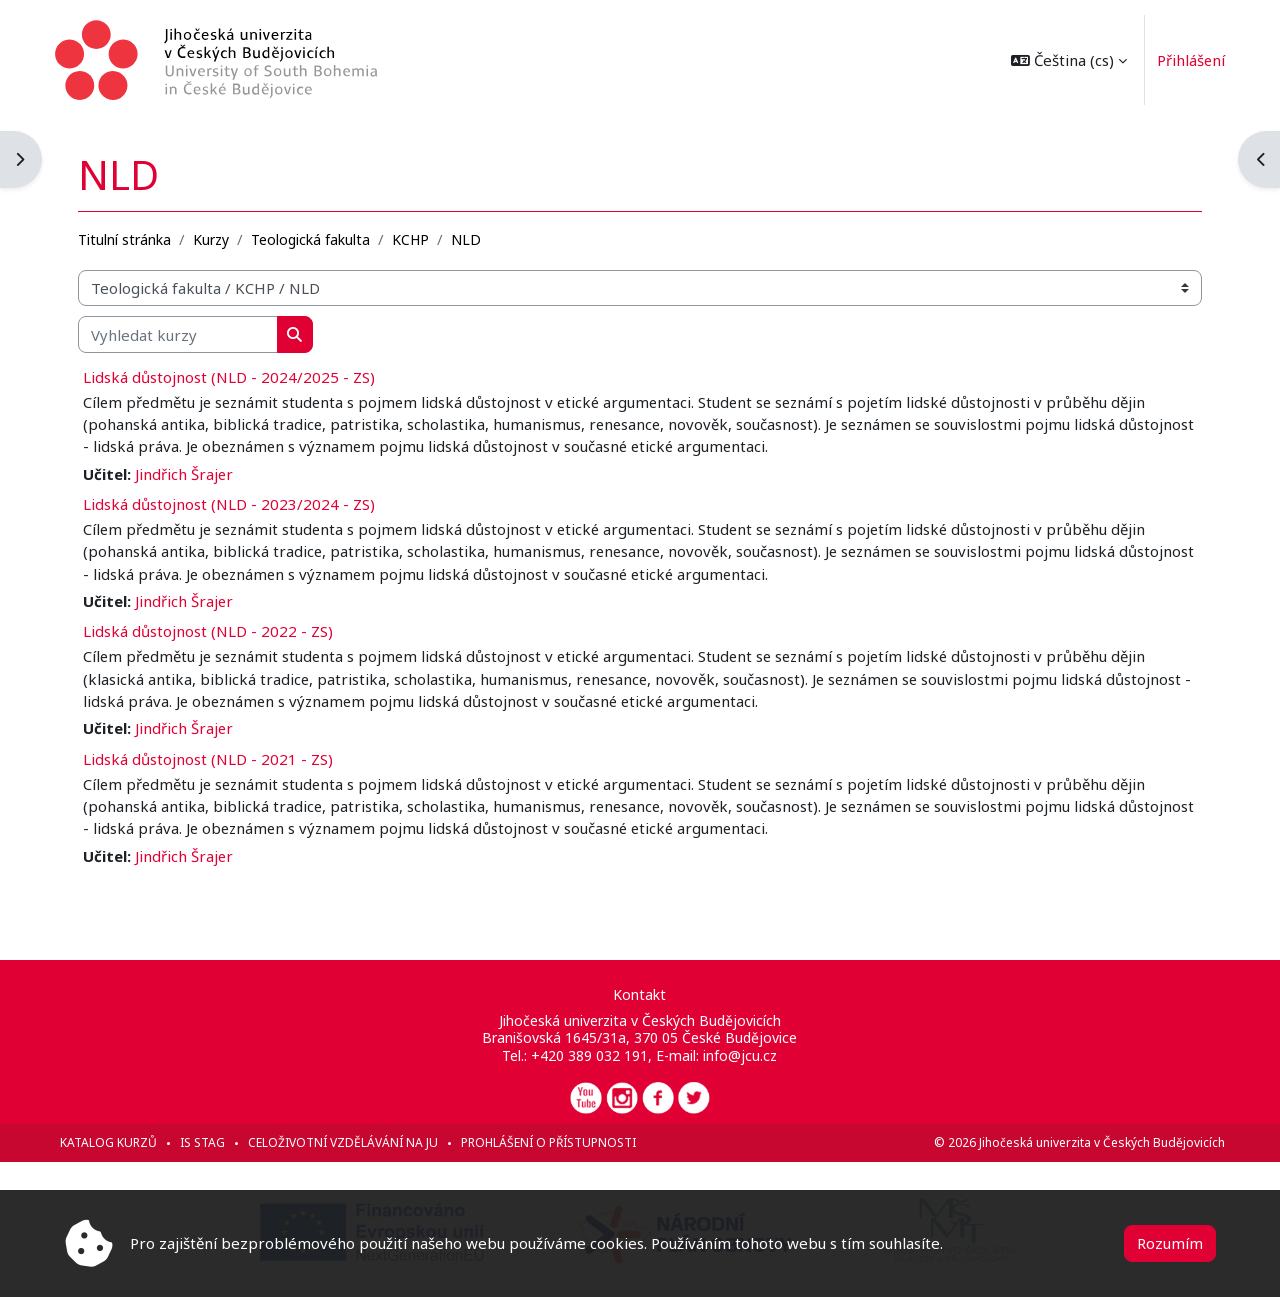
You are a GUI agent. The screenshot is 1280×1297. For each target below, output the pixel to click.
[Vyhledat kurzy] (187, 331)
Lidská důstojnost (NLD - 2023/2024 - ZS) (238, 502)
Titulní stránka (133, 236)
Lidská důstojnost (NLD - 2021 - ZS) (217, 758)
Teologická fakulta (319, 236)
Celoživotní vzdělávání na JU (352, 1142)
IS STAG (211, 1142)
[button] (1059, 60)
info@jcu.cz (741, 1055)
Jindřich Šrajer (193, 471)
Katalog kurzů (117, 1142)
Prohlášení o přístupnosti (557, 1142)
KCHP (419, 236)
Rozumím (1170, 1243)
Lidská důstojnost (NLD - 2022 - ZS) (217, 630)
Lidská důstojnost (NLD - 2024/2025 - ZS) (238, 374)
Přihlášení (1181, 60)
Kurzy (220, 236)
